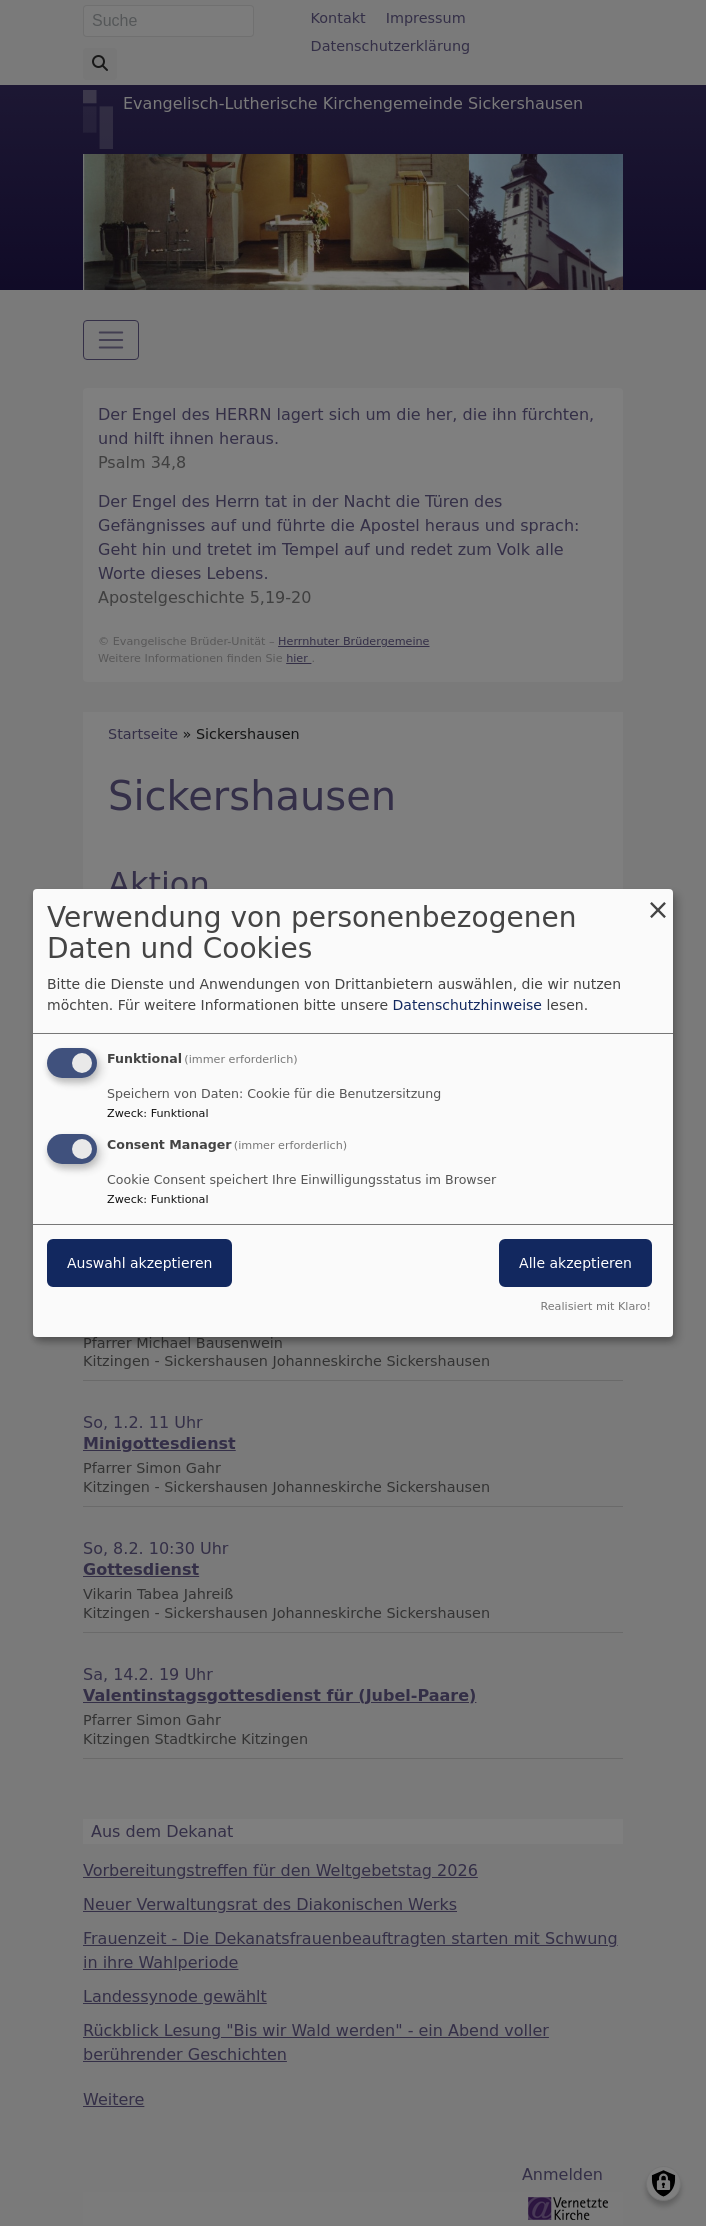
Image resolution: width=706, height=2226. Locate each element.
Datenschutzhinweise (467, 1005)
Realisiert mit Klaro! (595, 1306)
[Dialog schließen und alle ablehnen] (658, 901)
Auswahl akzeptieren (139, 1263)
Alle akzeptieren (575, 1263)
